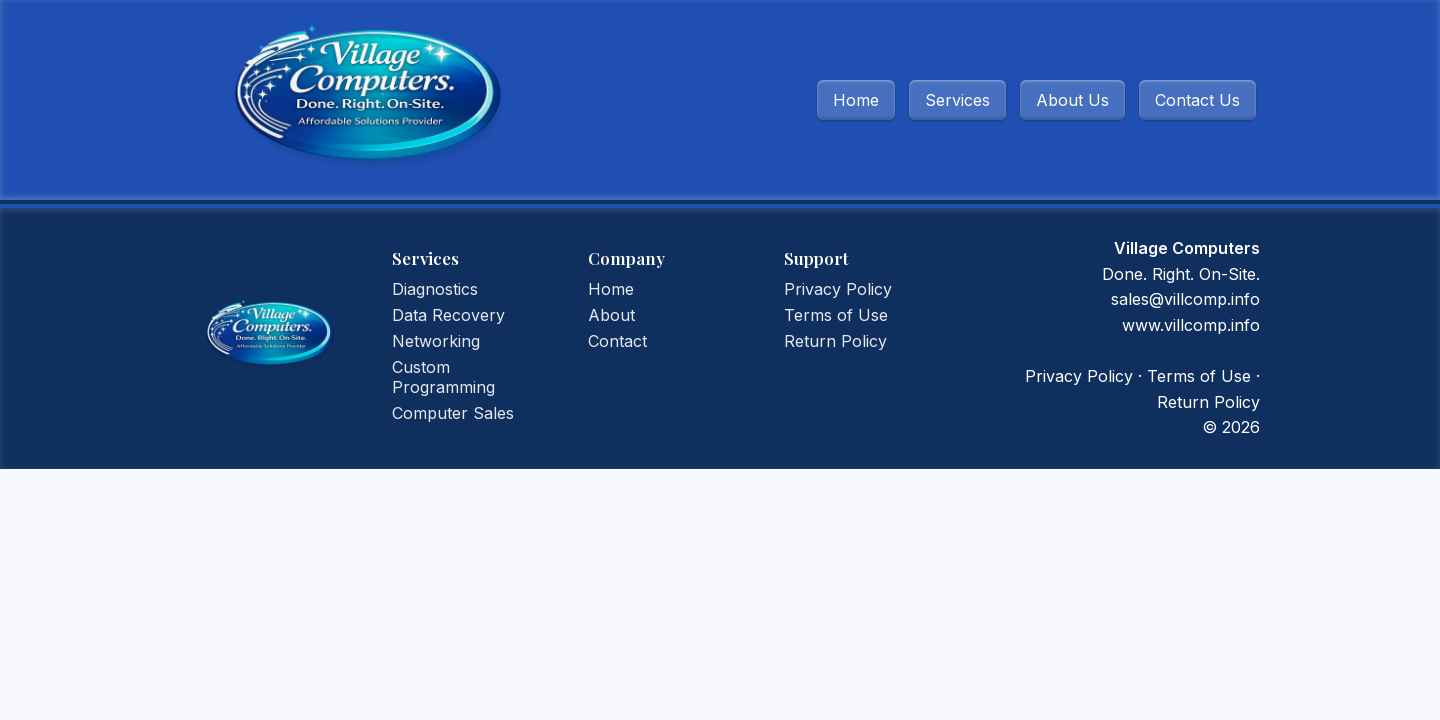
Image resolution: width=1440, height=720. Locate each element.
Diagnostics (435, 289)
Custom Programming (443, 377)
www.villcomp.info (1191, 325)
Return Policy (835, 341)
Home (856, 100)
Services (957, 100)
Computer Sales (453, 413)
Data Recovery (448, 315)
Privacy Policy (838, 289)
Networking (436, 341)
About (611, 315)
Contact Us (1197, 100)
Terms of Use (836, 315)
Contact (617, 341)
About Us (1072, 100)
